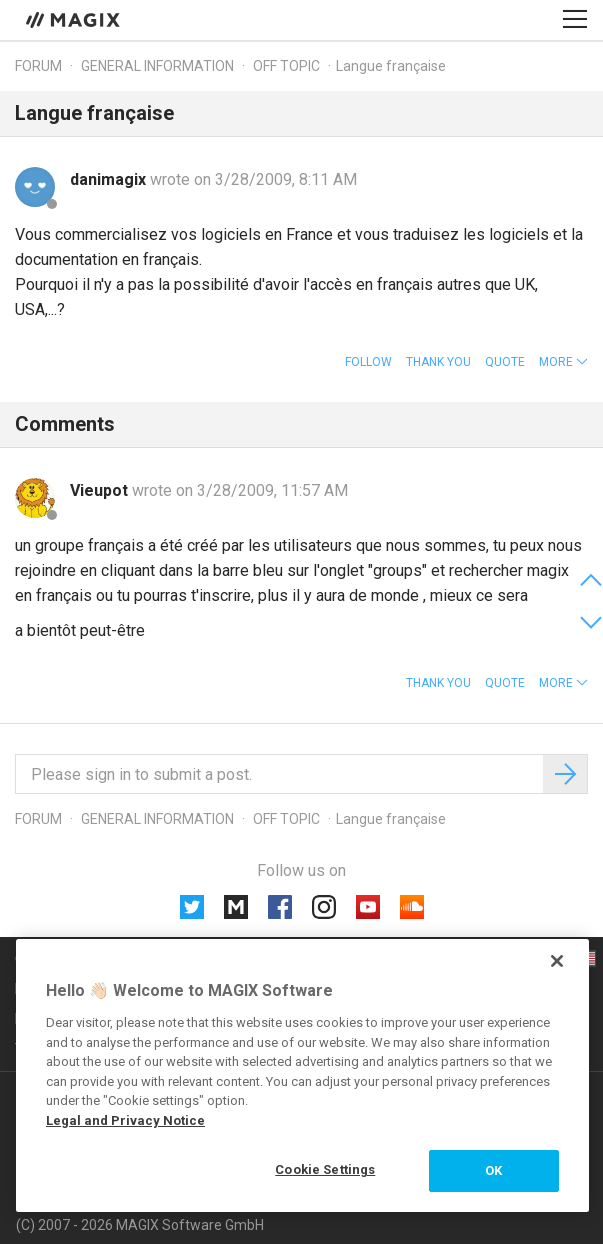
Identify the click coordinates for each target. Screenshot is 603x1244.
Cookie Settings (325, 1169)
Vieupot (101, 490)
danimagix (110, 179)
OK (493, 1170)
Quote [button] (505, 362)
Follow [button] (368, 362)
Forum (38, 66)
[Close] (557, 961)
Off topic (286, 66)
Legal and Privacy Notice (125, 1120)
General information (157, 66)
